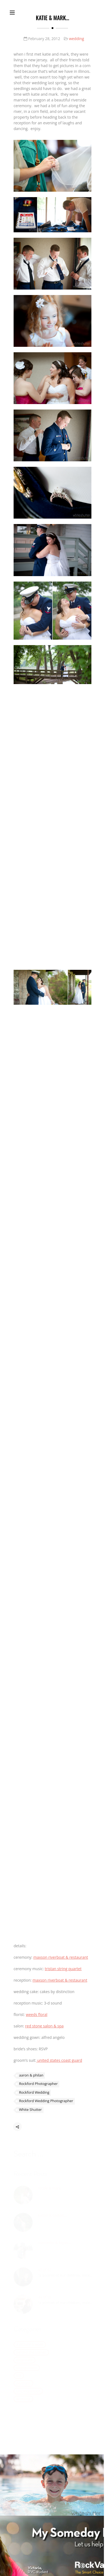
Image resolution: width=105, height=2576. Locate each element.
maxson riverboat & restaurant (60, 1957)
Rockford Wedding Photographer (46, 2102)
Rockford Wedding (34, 2094)
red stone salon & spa (44, 2026)
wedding (76, 38)
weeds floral (36, 2015)
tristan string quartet (63, 1969)
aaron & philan (31, 2077)
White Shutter (30, 2111)
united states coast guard (59, 2060)
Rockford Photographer (38, 2085)
